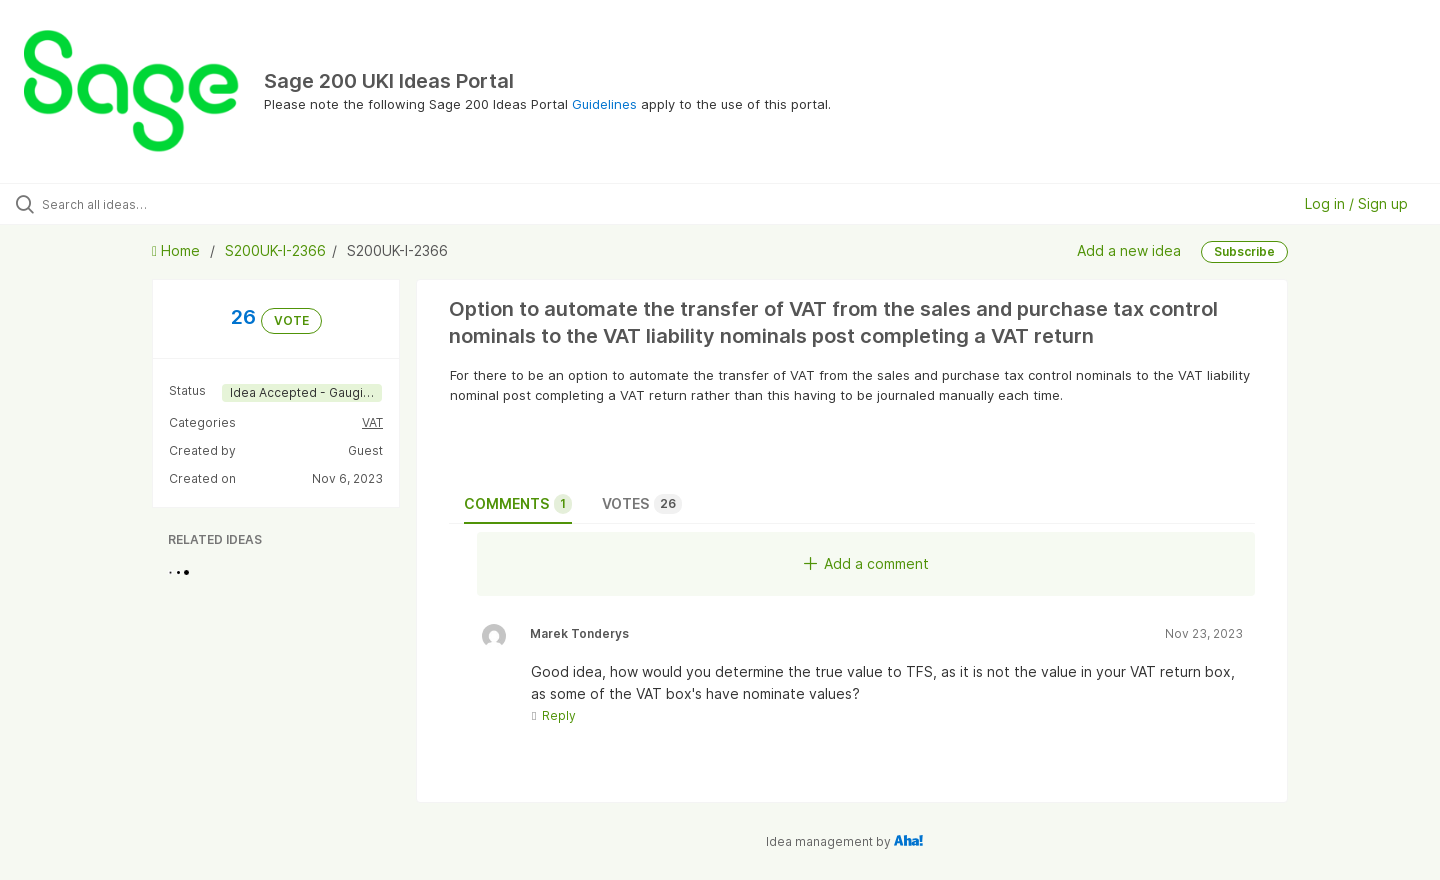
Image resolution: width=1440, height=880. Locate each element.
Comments (518, 504)
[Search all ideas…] (169, 204)
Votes (642, 504)
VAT (372, 422)
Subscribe (1244, 251)
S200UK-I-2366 (275, 250)
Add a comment (866, 563)
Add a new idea (1129, 250)
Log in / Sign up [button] (1356, 203)
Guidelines (604, 104)
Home (178, 250)
